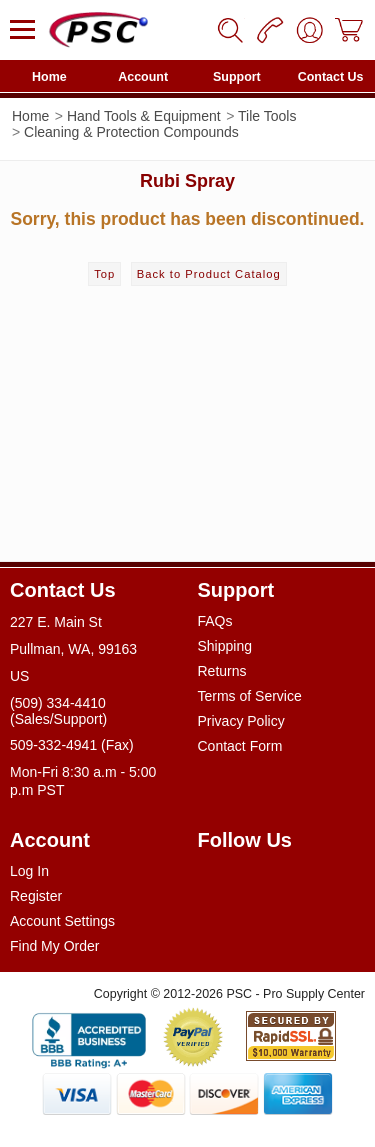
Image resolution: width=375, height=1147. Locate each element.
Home (49, 77)
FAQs (215, 621)
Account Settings (62, 921)
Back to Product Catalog (209, 274)
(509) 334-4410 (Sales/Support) (58, 711)
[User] (310, 30)
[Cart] (350, 30)
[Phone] (270, 30)
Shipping (225, 646)
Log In (29, 871)
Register (36, 896)
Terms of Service (250, 696)
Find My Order (54, 946)
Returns (222, 671)
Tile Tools (267, 116)
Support (237, 77)
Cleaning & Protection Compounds (131, 132)
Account (143, 77)
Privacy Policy (241, 721)
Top (104, 274)
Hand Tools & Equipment (144, 116)
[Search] (230, 30)
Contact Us (331, 77)
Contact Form (240, 746)
